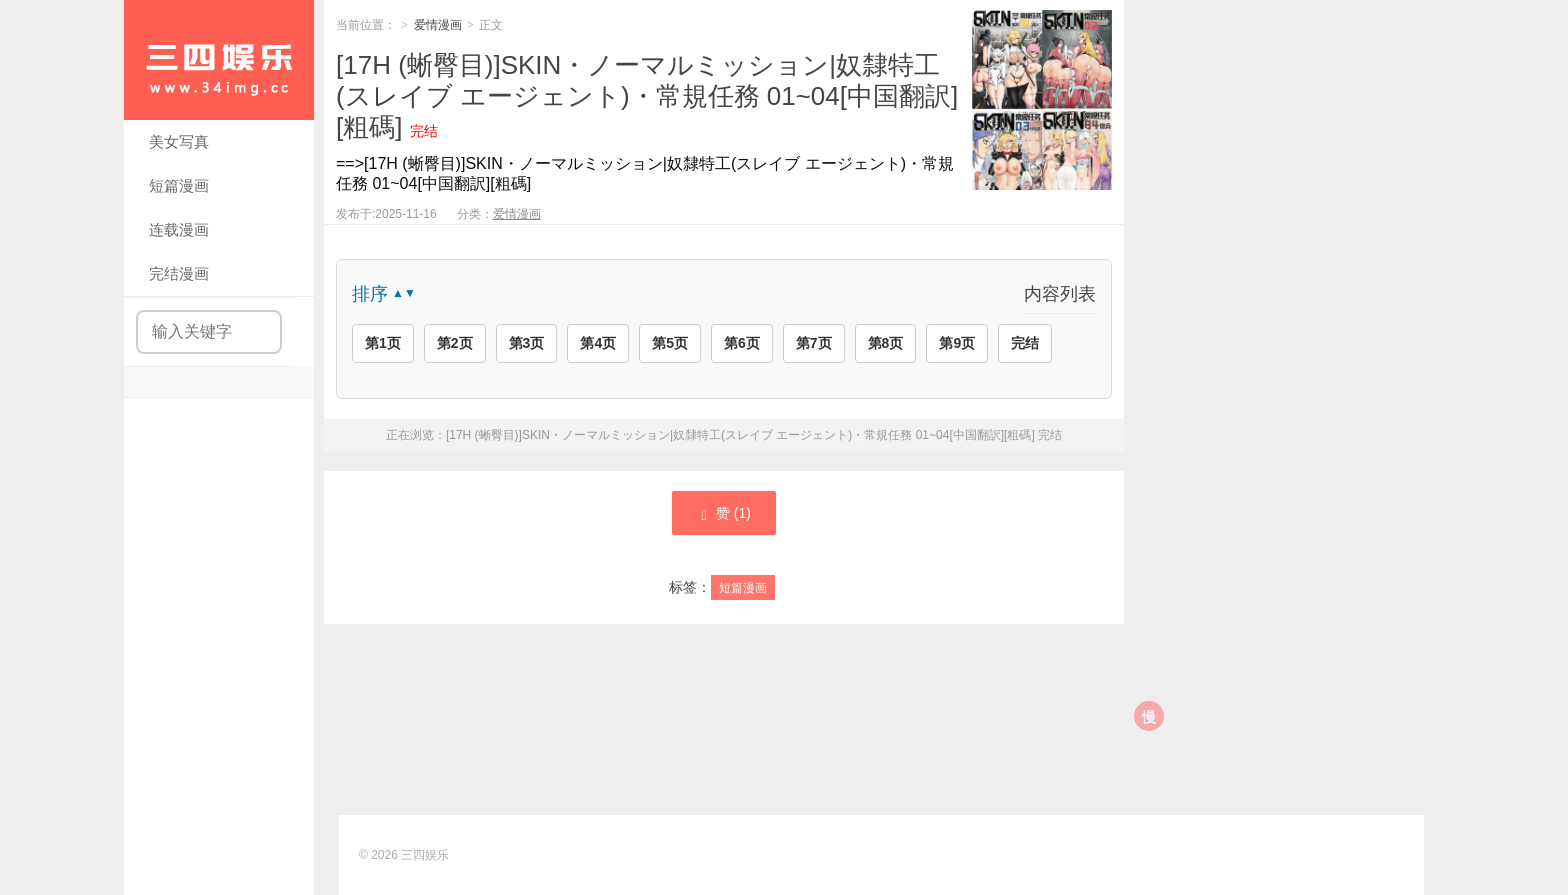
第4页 (598, 343)
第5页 (670, 343)
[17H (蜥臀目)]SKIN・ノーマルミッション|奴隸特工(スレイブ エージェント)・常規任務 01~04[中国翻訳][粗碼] (647, 96)
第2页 (455, 343)
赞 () (724, 514)
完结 (1025, 343)
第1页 (383, 343)
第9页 (957, 343)
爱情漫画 (438, 25)
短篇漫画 (179, 185)
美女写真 (179, 141)
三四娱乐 (425, 855)
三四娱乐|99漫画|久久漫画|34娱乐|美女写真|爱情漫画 (219, 60)
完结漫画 (179, 273)
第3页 (527, 343)
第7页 (814, 343)
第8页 (886, 343)
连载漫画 (179, 229)
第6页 (742, 343)
